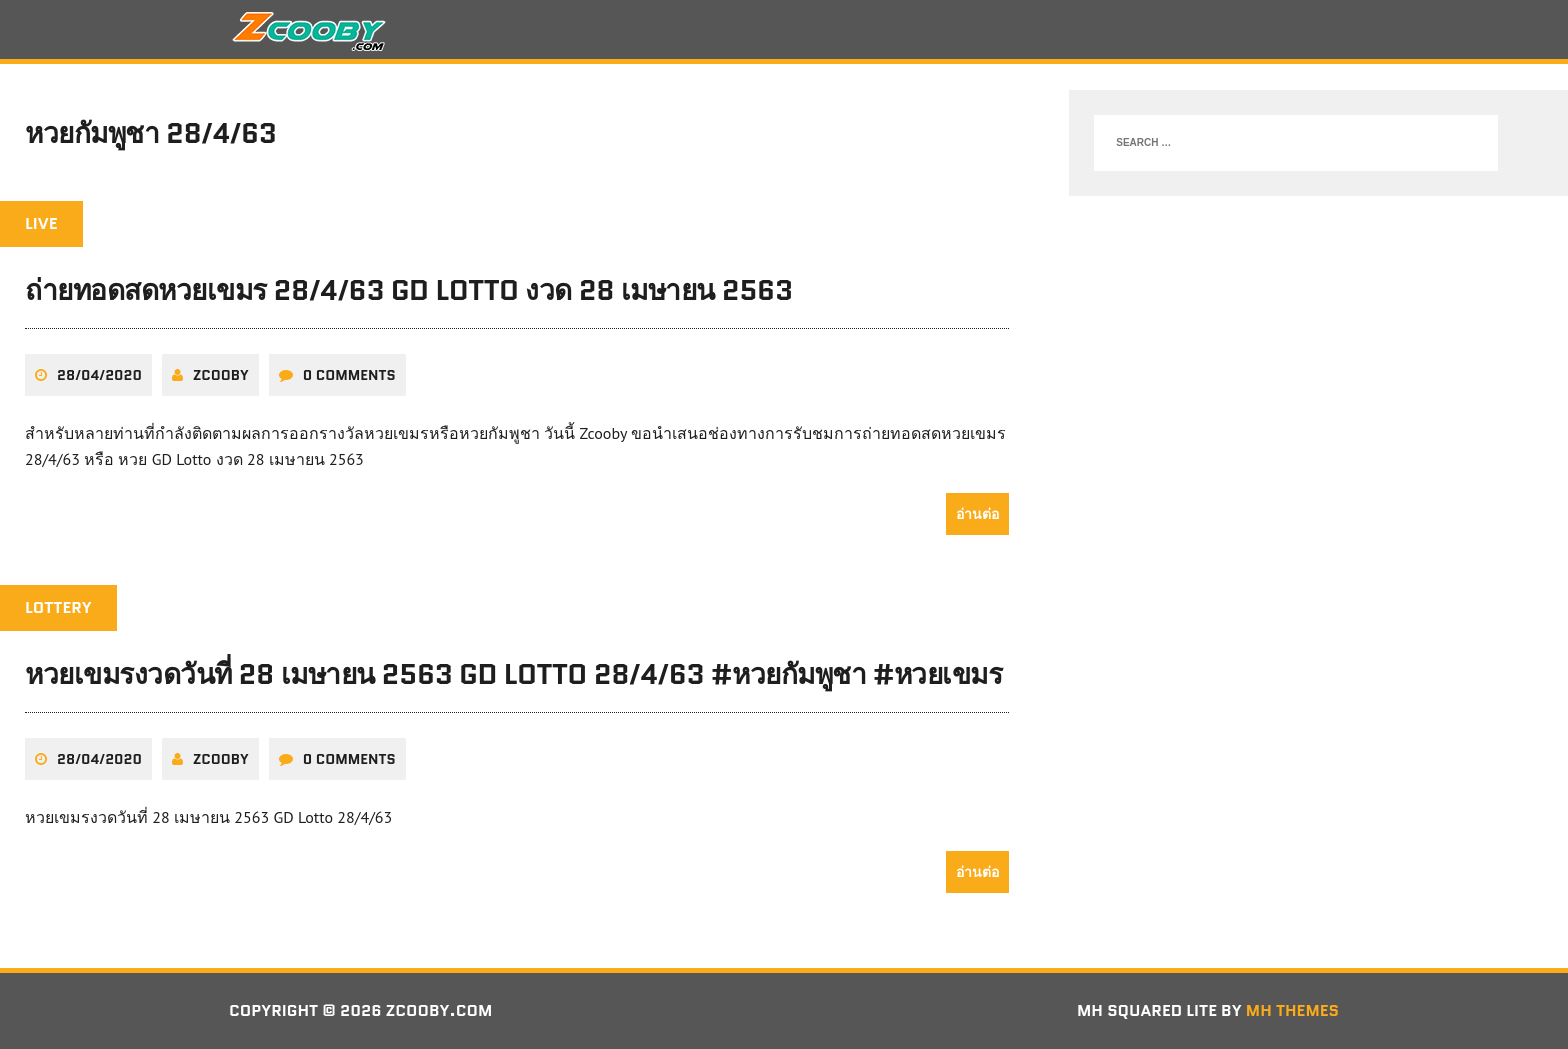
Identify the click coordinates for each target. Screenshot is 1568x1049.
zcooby (221, 375)
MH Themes (1292, 1010)
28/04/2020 (99, 375)
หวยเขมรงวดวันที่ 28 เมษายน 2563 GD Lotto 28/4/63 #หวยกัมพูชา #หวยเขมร (514, 674)
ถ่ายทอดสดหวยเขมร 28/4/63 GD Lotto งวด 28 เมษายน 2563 (409, 290)
